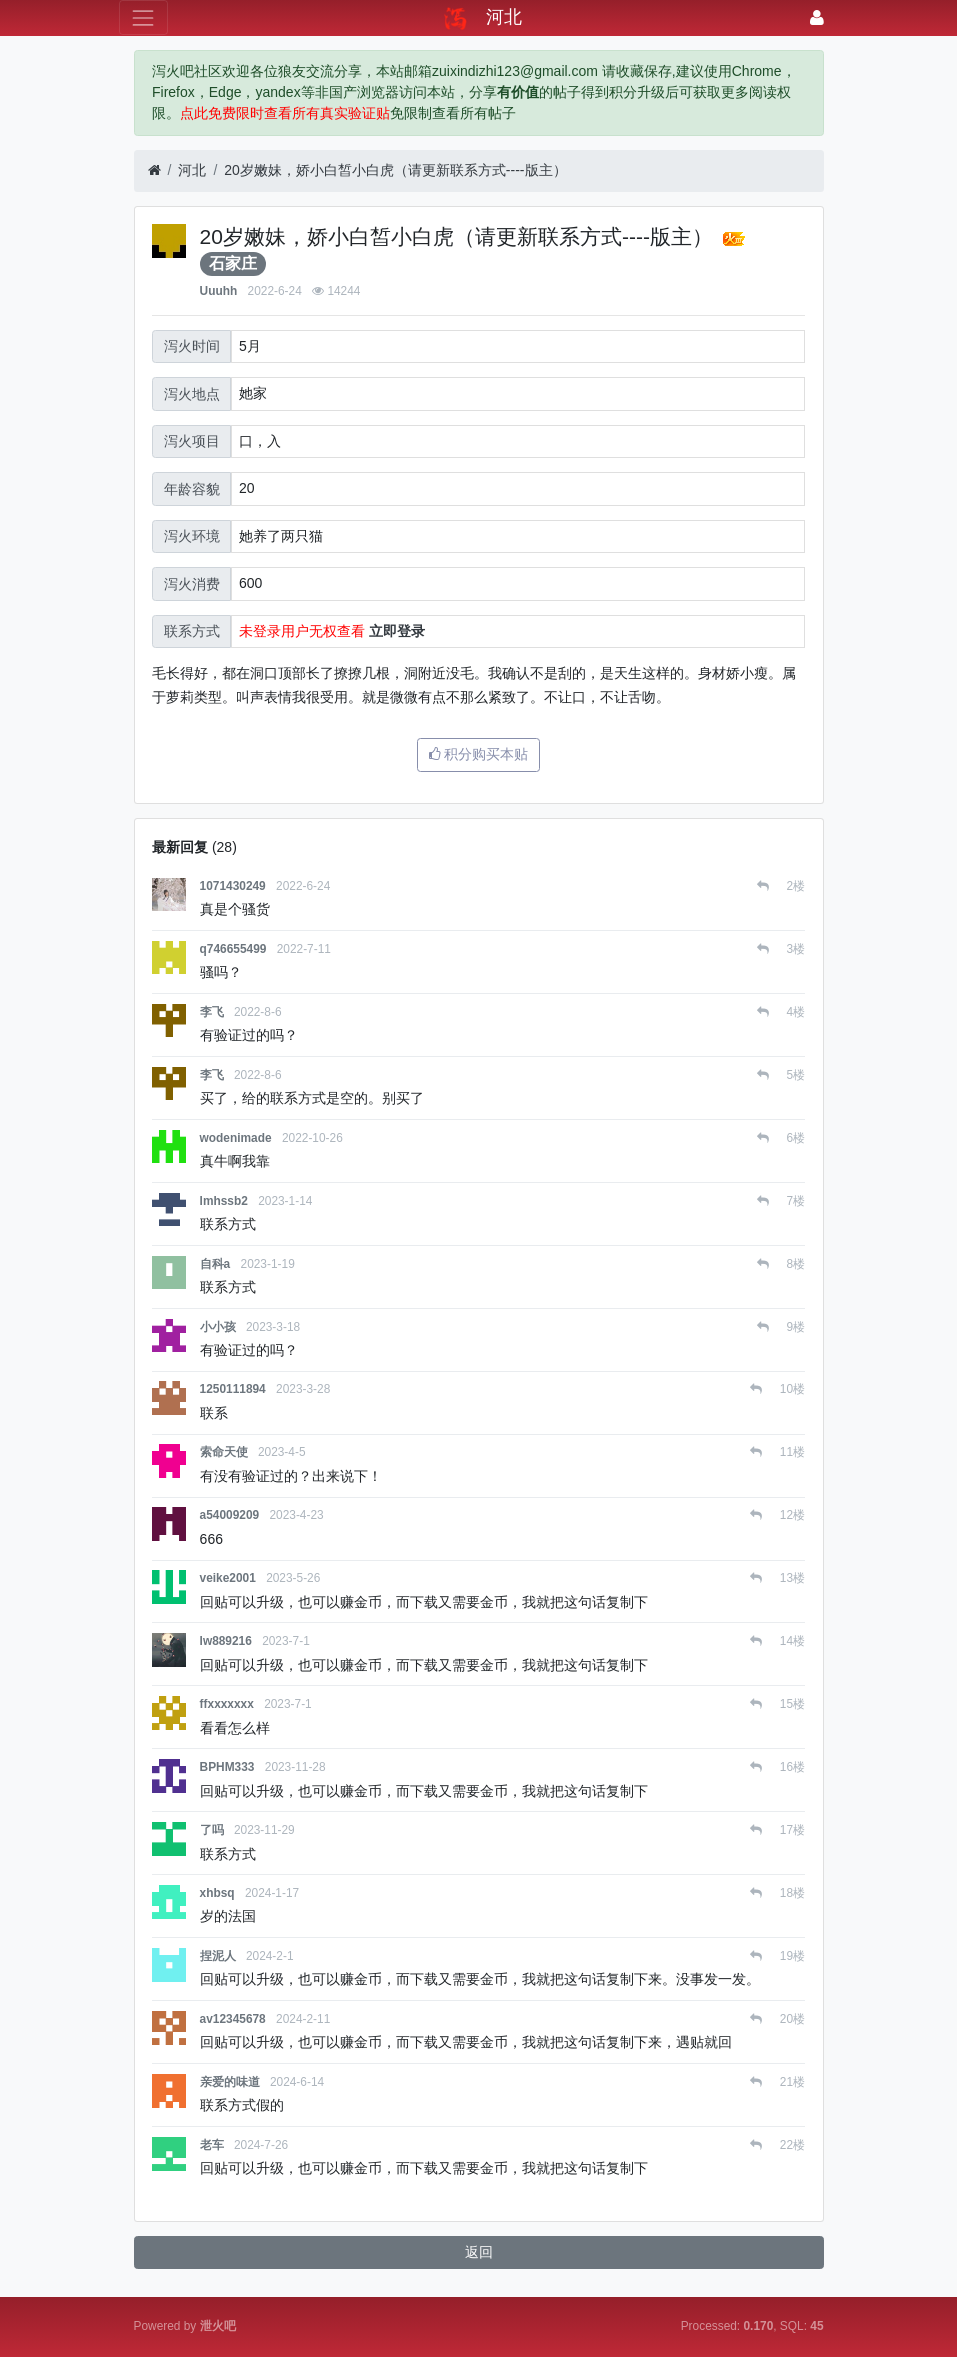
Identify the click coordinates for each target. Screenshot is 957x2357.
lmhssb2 (224, 1201)
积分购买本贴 (479, 754)
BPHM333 (227, 1767)
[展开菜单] (143, 17)
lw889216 (226, 1641)
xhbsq (217, 1893)
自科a (215, 1264)
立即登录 (397, 631)
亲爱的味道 (230, 2082)
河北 (192, 170)
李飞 (212, 1012)
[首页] (154, 170)
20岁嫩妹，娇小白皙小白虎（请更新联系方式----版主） (395, 170)
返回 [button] (479, 2252)
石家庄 (233, 263)
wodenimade (236, 1138)
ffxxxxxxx (227, 1704)
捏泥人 (218, 1956)
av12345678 (233, 2019)
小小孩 (218, 1327)
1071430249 (233, 886)
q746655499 (233, 949)
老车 (212, 2145)
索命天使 (224, 1452)
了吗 (212, 1830)
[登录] (817, 17)
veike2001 (228, 1578)
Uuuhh (219, 291)
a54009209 (230, 1515)
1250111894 (233, 1389)
